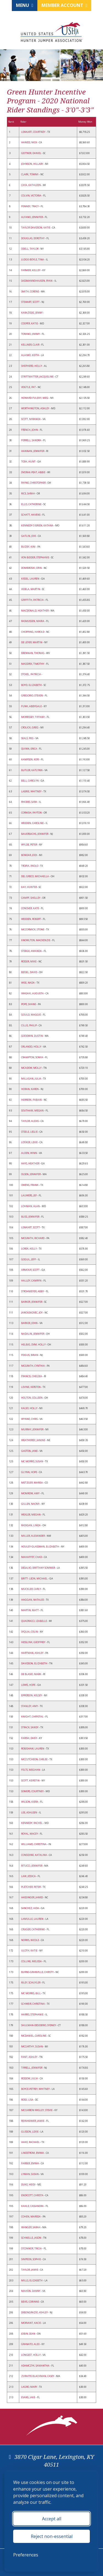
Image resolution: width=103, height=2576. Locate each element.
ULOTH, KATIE (29, 1950)
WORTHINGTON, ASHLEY (35, 408)
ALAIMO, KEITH (30, 355)
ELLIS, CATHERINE (31, 504)
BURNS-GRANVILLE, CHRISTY (37, 1972)
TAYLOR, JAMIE (30, 2269)
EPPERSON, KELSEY (32, 1695)
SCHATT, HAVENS (31, 514)
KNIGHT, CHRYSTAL (32, 1716)
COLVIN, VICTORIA (31, 195)
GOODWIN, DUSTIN (32, 1036)
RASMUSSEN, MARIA (33, 621)
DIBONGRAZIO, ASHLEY (34, 2312)
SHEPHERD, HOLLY (32, 366)
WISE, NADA (28, 982)
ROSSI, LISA (27, 2099)
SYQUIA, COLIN (29, 1631)
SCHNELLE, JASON (31, 2237)
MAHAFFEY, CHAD (32, 1557)
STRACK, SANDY (30, 1727)
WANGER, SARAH (31, 2227)
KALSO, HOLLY (29, 1408)
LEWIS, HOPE (28, 1685)
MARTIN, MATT (30, 1610)
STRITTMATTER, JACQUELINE (37, 376)
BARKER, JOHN (29, 1323)
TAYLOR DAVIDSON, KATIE (36, 227)
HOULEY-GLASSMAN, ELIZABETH (40, 1546)
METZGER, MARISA (32, 1482)
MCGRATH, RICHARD (33, 1238)
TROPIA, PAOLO (30, 866)
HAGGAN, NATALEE (32, 1599)
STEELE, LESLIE (29, 1132)
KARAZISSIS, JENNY (32, 312)
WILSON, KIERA (30, 1802)
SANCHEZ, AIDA (30, 1908)
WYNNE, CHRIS (29, 1419)
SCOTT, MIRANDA (31, 419)
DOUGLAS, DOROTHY (33, 238)
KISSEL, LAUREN (30, 578)
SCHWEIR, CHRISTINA (33, 2004)
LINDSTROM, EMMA (32, 2153)
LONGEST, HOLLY (31, 2355)
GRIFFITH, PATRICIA (32, 600)
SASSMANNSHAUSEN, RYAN (37, 280)
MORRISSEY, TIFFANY (33, 717)
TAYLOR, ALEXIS (30, 1121)
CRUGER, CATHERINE (33, 1929)
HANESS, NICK (29, 142)
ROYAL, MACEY (29, 1833)
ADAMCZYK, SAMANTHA (35, 2365)
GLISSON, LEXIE (30, 2131)
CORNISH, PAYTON (31, 812)
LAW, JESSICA (28, 1876)
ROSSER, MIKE (29, 961)
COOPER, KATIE (29, 323)
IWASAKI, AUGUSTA (32, 993)
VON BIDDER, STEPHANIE (35, 557)
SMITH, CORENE (30, 291)
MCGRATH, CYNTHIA (33, 1366)
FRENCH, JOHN (29, 430)
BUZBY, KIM (28, 546)
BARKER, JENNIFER (32, 1302)
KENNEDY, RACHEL (32, 1823)
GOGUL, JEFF (29, 1259)
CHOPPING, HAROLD (33, 632)
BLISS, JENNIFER (30, 1216)
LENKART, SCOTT (30, 1227)
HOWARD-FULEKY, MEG (35, 398)
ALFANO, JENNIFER (32, 217)
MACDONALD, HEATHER (35, 610)
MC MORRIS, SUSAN (32, 1461)
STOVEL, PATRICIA (31, 674)
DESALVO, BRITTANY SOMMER (38, 1568)
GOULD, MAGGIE (31, 1014)
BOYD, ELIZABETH (31, 685)
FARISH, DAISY (29, 1738)
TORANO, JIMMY (30, 334)
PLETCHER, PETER (31, 1887)
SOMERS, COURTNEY (32, 1791)
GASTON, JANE (29, 1451)
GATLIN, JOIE (29, 536)
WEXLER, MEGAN (31, 1514)
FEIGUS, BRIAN (30, 1355)
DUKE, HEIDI (28, 2184)
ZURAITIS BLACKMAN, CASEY (38, 2376)
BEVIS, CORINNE (30, 2301)
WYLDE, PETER (29, 844)
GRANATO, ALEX (30, 2344)
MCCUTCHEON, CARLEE (34, 1759)
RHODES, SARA (29, 802)
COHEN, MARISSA (31, 2216)
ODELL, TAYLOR (30, 249)
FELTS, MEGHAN (31, 1770)
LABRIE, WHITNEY (31, 791)
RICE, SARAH (28, 493)
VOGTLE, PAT (28, 387)
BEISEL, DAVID (29, 972)
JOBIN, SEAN (28, 2333)
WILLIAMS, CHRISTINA (34, 1844)
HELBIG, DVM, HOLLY (33, 1344)
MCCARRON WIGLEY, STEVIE (37, 2110)
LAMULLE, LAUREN (32, 1919)
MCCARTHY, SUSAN (32, 2046)
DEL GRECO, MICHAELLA (35, 876)
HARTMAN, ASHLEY (32, 1653)
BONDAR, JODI (29, 855)
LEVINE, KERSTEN (31, 1387)
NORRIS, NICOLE (30, 1940)
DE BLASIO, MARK (31, 1674)
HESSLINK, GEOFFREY (33, 1642)
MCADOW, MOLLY (31, 1068)
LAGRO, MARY (29, 2387)
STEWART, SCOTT (30, 302)
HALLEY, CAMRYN (31, 1280)
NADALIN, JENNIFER (33, 1334)
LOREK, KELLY (29, 1248)
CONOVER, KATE (30, 908)
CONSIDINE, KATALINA (34, 1855)
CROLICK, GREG (30, 727)
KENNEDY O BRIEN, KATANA (37, 525)
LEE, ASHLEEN (29, 1812)
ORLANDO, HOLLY (31, 1046)
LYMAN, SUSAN (30, 2174)
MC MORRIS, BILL (31, 1993)
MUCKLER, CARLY (31, 1589)
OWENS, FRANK (30, 1185)
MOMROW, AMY (30, 1493)
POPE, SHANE (29, 1004)
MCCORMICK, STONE (33, 929)
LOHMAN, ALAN (30, 1206)
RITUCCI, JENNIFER (32, 1865)
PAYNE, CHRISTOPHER (33, 482)
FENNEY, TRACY (30, 206)
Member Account (64, 5)
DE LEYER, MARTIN (32, 642)
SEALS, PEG (27, 738)
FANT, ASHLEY (29, 2057)
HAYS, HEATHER (30, 1163)
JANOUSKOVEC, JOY (32, 1312)
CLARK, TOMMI (30, 174)
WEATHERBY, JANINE (33, 1440)
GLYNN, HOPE (29, 1472)
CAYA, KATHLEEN (31, 185)
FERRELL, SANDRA (31, 440)
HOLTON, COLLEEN (32, 1397)
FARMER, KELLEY (31, 270)
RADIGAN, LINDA (31, 1525)
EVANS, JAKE (28, 2397)
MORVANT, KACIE (31, 2323)
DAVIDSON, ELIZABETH (34, 1663)
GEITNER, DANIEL (31, 153)
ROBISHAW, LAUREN (33, 1748)
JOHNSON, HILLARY (32, 164)
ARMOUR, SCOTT (30, 1270)
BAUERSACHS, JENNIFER (35, 834)
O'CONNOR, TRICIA (31, 2248)
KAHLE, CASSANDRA (32, 2206)
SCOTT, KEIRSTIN (30, 1780)
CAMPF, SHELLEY (31, 898)
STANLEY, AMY (29, 1706)
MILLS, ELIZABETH (32, 2280)
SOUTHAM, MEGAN (32, 1110)
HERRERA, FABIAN (31, 1100)
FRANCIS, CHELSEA (32, 1376)
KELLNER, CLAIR (30, 344)
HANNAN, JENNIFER (33, 451)
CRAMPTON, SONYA (32, 1057)
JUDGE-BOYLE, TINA (32, 259)
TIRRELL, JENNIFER (32, 2067)
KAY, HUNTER (29, 887)
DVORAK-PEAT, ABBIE (33, 472)
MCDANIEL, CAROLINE (34, 2035)
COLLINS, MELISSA (31, 1961)
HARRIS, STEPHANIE (32, 2014)
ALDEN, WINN (29, 1153)
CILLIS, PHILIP (29, 1025)
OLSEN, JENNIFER (31, 1174)
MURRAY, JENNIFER (32, 1429)
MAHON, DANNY (31, 2291)
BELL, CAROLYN (30, 780)
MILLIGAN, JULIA (31, 1078)
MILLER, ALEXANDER (33, 1536)
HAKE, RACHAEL (30, 2142)
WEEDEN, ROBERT (31, 919)
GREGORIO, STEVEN (32, 695)
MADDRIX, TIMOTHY (33, 664)
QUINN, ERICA (29, 748)
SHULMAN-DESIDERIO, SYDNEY (39, 2025)
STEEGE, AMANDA (31, 951)
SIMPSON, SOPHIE (31, 2259)
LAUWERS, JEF (29, 1195)
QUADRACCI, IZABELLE (34, 1621)
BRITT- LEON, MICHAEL (34, 1578)
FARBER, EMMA (30, 2163)
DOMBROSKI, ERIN (31, 568)
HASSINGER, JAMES (32, 1897)
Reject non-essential (52, 2536)
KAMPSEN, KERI (30, 759)
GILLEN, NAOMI (30, 1504)
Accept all (51, 2519)
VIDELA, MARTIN (31, 589)
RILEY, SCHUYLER (31, 1982)
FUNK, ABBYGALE (31, 706)
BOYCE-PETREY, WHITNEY (35, 2089)
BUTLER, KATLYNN (32, 770)
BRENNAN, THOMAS (33, 653)
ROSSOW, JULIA (29, 2078)
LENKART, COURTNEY (33, 132)
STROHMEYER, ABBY (32, 1291)
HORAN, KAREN (30, 1089)
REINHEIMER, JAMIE (33, 2121)
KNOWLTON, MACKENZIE (36, 940)
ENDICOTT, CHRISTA (32, 2195)
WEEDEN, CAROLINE (32, 823)
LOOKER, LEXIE (29, 1142)
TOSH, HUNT (28, 461)
